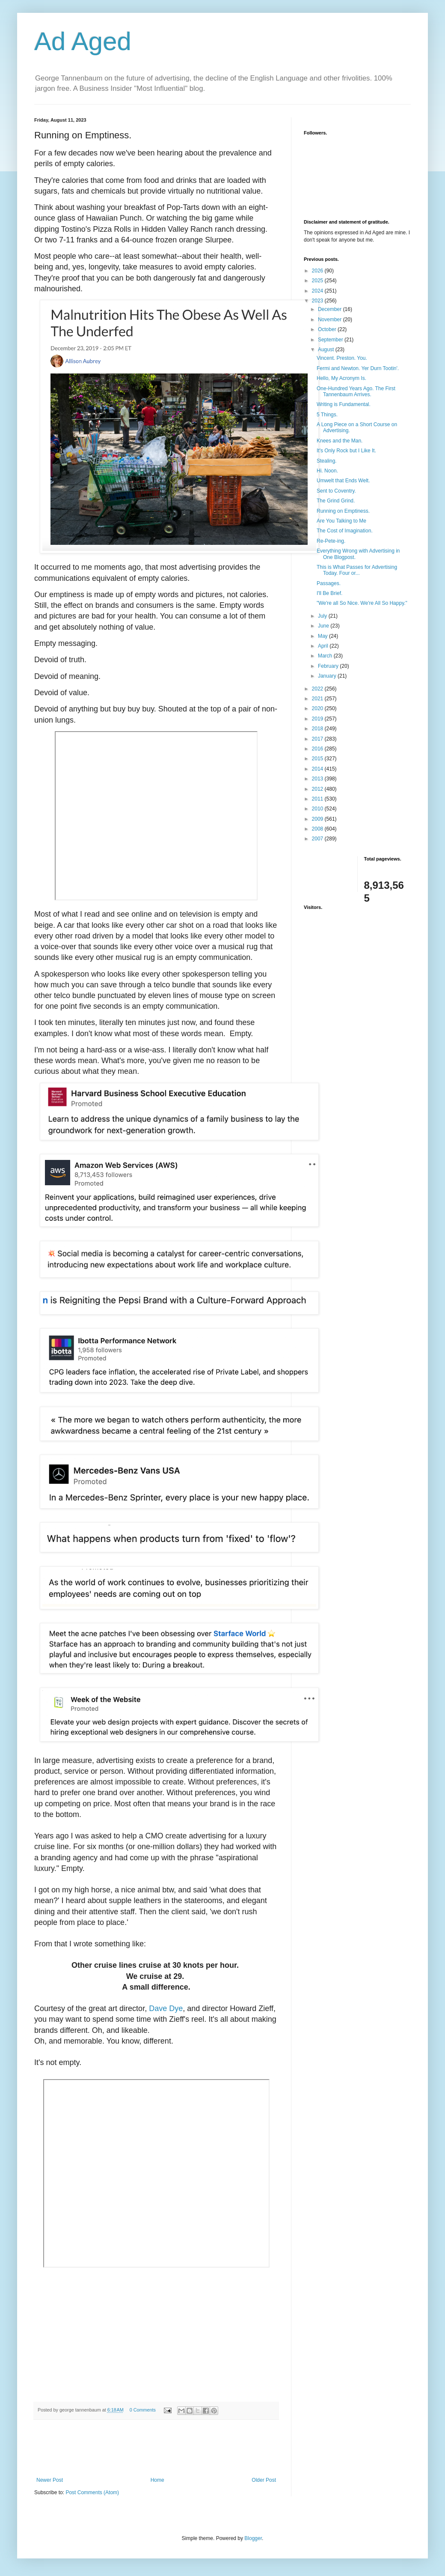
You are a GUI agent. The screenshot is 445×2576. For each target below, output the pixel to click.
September (331, 340)
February (329, 666)
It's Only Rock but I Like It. (346, 451)
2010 (318, 809)
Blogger (253, 2538)
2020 (318, 708)
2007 (318, 839)
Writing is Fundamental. (344, 404)
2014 (318, 769)
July (323, 616)
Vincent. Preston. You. (342, 358)
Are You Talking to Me (341, 521)
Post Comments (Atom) (92, 2492)
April (323, 646)
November (330, 320)
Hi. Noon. (327, 471)
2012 (318, 789)
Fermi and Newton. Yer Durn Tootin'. (358, 368)
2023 (318, 301)
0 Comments (143, 2409)
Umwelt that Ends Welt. (343, 481)
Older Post (264, 2480)
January (328, 676)
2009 (318, 819)
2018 (318, 729)
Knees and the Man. (339, 441)
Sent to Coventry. (336, 491)
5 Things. (327, 415)
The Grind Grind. (336, 501)
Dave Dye (166, 2008)
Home (157, 2480)
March (326, 656)
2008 (318, 829)
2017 (318, 739)
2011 (318, 799)
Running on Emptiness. (343, 511)
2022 (318, 689)
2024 (318, 291)
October (328, 329)
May (323, 636)
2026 (318, 271)
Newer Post (49, 2480)
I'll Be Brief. (329, 593)
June (324, 626)
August (326, 350)
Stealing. (327, 461)
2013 (318, 779)
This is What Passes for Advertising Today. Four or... (357, 570)
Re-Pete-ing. (331, 541)
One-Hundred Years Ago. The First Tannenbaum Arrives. (356, 391)
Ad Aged (82, 41)
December (330, 309)
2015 (318, 759)
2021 (318, 699)
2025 (318, 281)
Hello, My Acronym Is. (341, 378)
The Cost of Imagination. (345, 531)
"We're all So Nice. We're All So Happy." (362, 603)
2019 (318, 719)
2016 (318, 749)
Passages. (329, 583)
